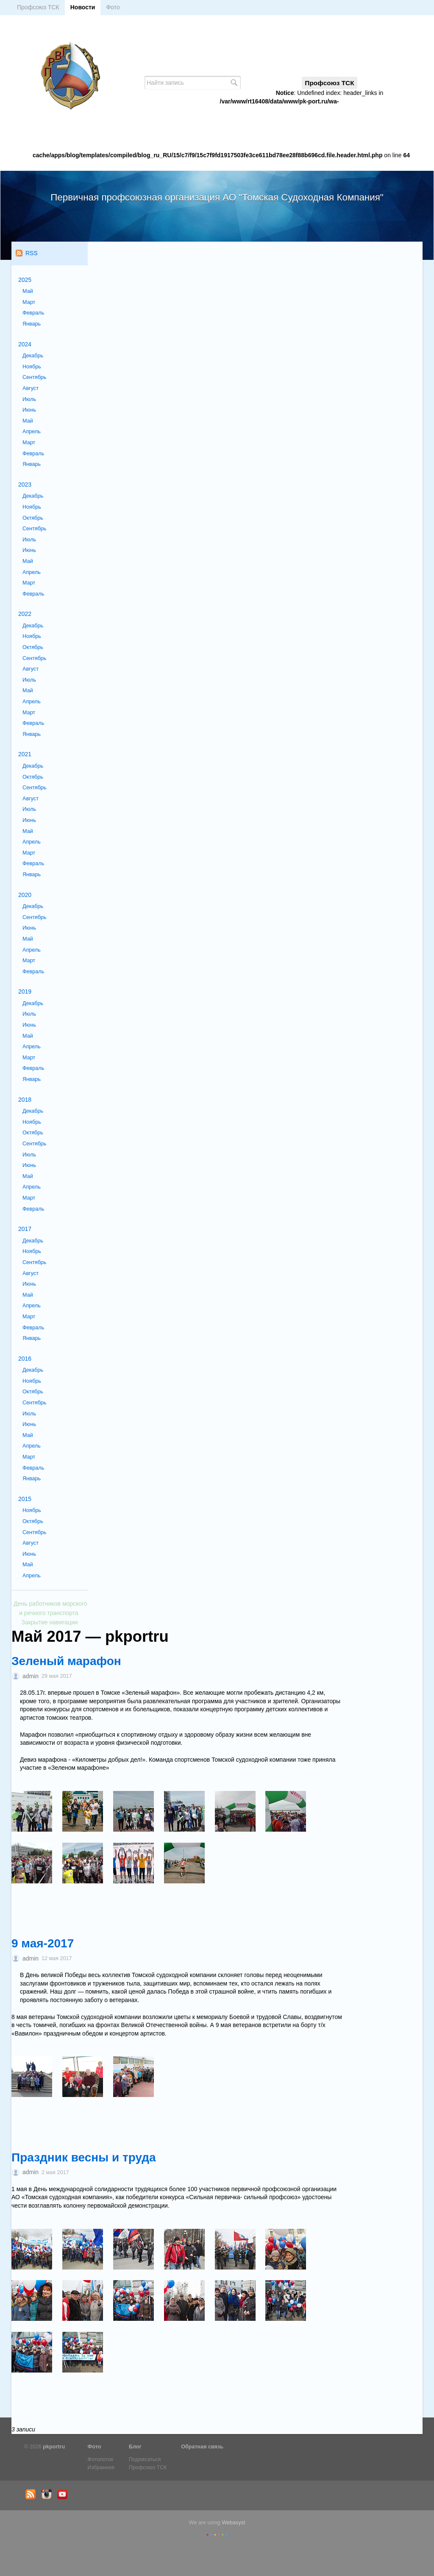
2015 (24, 1498)
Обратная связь (202, 2447)
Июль (29, 399)
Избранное (101, 2467)
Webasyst (233, 2523)
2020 (24, 894)
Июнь (29, 410)
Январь (31, 324)
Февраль (33, 313)
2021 (24, 754)
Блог (135, 2447)
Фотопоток (101, 2459)
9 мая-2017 (42, 1943)
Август (30, 388)
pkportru (54, 2447)
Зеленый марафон (66, 1661)
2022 (24, 613)
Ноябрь (31, 367)
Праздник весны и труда (83, 2157)
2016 (24, 1358)
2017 (24, 1228)
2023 (24, 484)
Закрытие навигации (49, 1622)
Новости (82, 7)
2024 (24, 344)
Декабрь (32, 356)
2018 (24, 1099)
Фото (113, 7)
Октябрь (32, 518)
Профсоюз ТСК (38, 7)
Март (28, 302)
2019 (24, 991)
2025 (24, 279)
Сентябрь (34, 377)
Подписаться (145, 2459)
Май (27, 291)
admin (30, 1676)
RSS (27, 253)
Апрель (31, 431)
